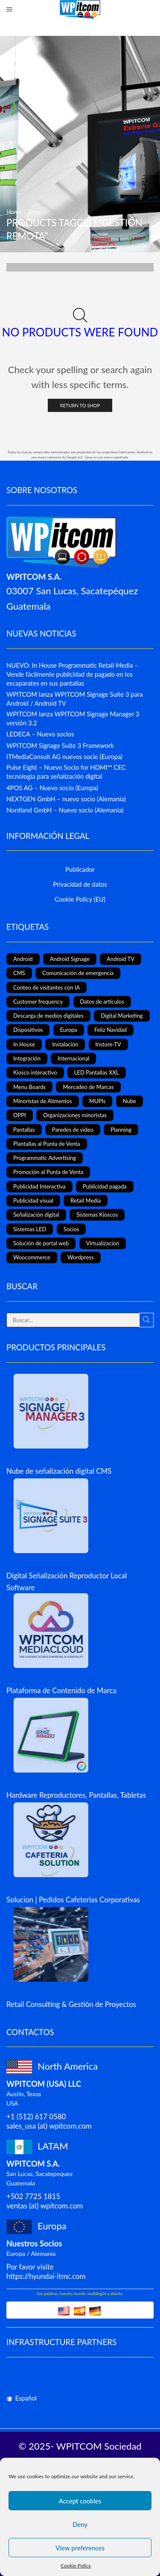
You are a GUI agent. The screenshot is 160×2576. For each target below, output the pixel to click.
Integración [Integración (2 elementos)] (27, 1058)
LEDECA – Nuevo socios (40, 734)
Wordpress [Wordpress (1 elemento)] (80, 1257)
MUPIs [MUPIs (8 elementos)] (97, 1101)
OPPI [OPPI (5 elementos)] (19, 1115)
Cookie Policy (76, 2565)
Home (14, 211)
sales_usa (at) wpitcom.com (49, 2125)
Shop (34, 211)
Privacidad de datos (80, 884)
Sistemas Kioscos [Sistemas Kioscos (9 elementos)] (97, 1214)
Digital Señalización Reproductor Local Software (66, 1581)
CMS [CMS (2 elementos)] (19, 973)
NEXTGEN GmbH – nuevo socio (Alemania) (66, 799)
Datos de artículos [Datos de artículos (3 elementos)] (102, 1001)
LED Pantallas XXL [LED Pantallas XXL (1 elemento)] (96, 1072)
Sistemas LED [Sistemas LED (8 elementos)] (29, 1229)
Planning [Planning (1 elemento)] (121, 1129)
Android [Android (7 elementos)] (23, 958)
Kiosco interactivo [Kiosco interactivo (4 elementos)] (35, 1072)
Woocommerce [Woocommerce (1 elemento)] (31, 1257)
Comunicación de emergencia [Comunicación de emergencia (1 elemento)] (77, 973)
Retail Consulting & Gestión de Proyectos (71, 2004)
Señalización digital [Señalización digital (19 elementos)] (36, 1214)
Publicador (80, 869)
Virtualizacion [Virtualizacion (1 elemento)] (102, 1243)
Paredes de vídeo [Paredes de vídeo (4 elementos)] (72, 1129)
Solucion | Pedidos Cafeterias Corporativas (73, 1899)
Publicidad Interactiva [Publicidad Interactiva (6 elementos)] (39, 1186)
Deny (80, 2524)
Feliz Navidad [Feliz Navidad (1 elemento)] (110, 1029)
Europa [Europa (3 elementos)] (68, 1029)
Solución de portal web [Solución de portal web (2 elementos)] (41, 1243)
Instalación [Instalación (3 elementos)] (65, 1044)
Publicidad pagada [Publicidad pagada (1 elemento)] (105, 1186)
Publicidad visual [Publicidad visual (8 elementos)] (33, 1200)
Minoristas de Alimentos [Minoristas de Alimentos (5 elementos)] (42, 1101)
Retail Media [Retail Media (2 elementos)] (85, 1200)
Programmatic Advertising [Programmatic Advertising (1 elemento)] (44, 1157)
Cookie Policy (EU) (80, 899)
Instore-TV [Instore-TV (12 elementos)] (108, 1044)
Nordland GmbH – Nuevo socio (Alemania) (65, 810)
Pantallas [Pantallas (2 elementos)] (24, 1129)
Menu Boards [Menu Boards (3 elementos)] (29, 1087)
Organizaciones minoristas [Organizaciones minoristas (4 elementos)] (75, 1115)
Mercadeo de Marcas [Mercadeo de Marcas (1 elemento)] (88, 1087)
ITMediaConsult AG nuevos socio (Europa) (64, 756)
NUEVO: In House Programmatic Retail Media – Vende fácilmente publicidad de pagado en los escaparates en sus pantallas (72, 674)
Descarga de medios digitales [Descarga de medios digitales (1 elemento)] (48, 1015)
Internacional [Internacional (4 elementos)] (73, 1058)
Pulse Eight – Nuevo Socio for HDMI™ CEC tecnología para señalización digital (66, 771)
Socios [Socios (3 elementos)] (71, 1229)
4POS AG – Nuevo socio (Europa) (52, 787)
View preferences (80, 2548)
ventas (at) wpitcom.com (44, 2205)
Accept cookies (80, 2501)
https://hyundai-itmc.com (46, 2276)
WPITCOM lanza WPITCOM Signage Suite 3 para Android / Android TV (74, 698)
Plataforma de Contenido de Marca (61, 1690)
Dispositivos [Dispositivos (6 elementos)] (28, 1029)
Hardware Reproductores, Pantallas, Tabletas (76, 1794)
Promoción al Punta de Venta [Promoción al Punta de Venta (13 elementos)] (48, 1171)
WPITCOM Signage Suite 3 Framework (60, 745)
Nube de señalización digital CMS (58, 1470)
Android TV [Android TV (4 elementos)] (120, 958)
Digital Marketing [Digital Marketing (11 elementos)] (122, 1015)
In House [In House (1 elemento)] (24, 1044)
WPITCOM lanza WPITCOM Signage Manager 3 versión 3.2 (73, 718)
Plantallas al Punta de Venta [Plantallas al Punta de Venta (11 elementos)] (46, 1143)
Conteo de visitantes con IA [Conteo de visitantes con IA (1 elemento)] (46, 987)
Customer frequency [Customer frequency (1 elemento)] (38, 1001)
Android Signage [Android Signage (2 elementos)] (70, 958)
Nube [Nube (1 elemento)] (129, 1101)
